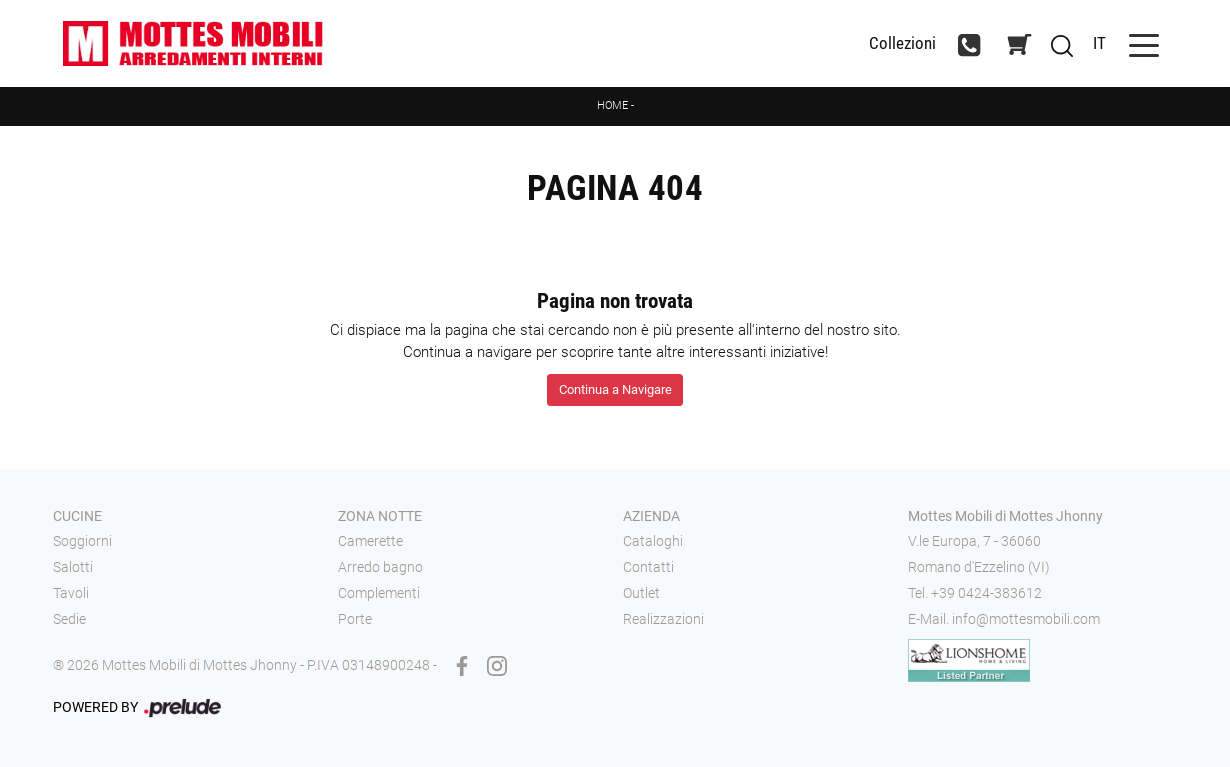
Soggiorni (82, 541)
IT (1099, 43)
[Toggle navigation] (1144, 43)
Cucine (77, 516)
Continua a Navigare (615, 389)
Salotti (73, 567)
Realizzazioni (663, 619)
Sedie (69, 619)
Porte (355, 619)
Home (612, 105)
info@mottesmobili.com (1026, 619)
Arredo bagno (380, 567)
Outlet (641, 593)
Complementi (379, 593)
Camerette (370, 541)
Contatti (648, 567)
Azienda (651, 516)
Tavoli (71, 593)
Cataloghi (653, 541)
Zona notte (380, 516)
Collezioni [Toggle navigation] (902, 43)
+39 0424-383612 (986, 593)
